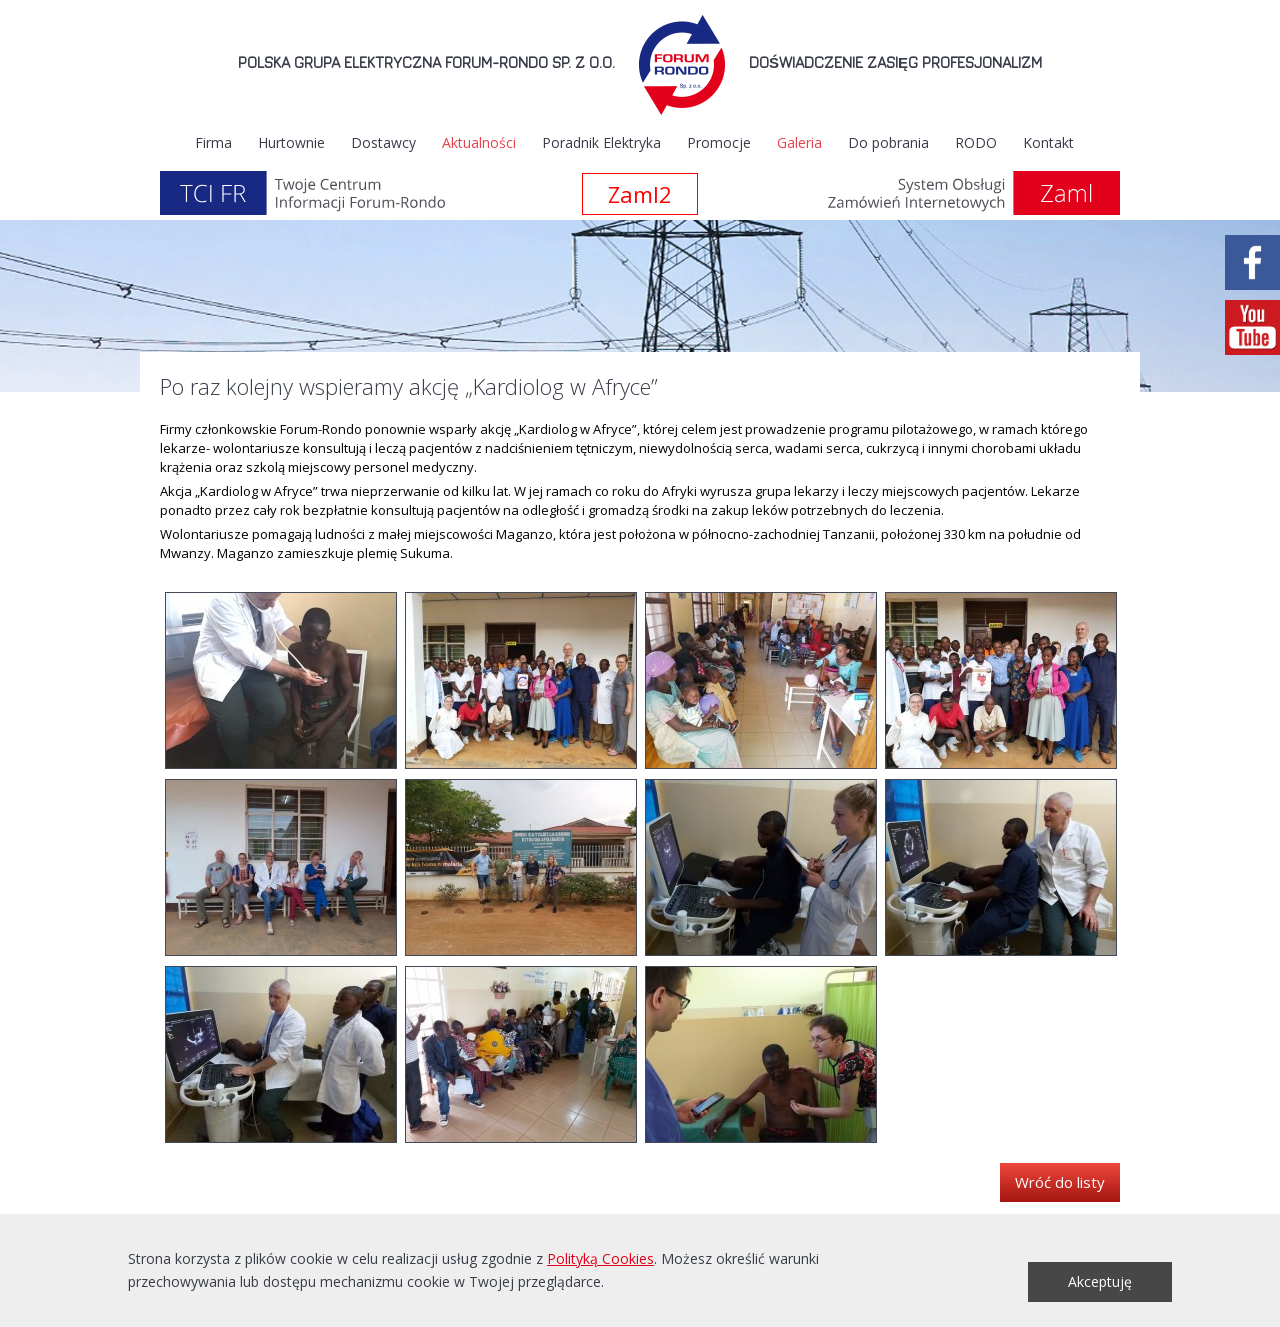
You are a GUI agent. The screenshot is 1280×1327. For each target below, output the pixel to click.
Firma (213, 142)
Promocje (719, 142)
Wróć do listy (1060, 1182)
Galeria (799, 142)
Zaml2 (640, 194)
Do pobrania (888, 142)
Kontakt (1048, 142)
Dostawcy (383, 142)
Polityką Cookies (600, 1258)
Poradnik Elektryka (601, 142)
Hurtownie (291, 142)
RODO (976, 142)
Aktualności (479, 142)
